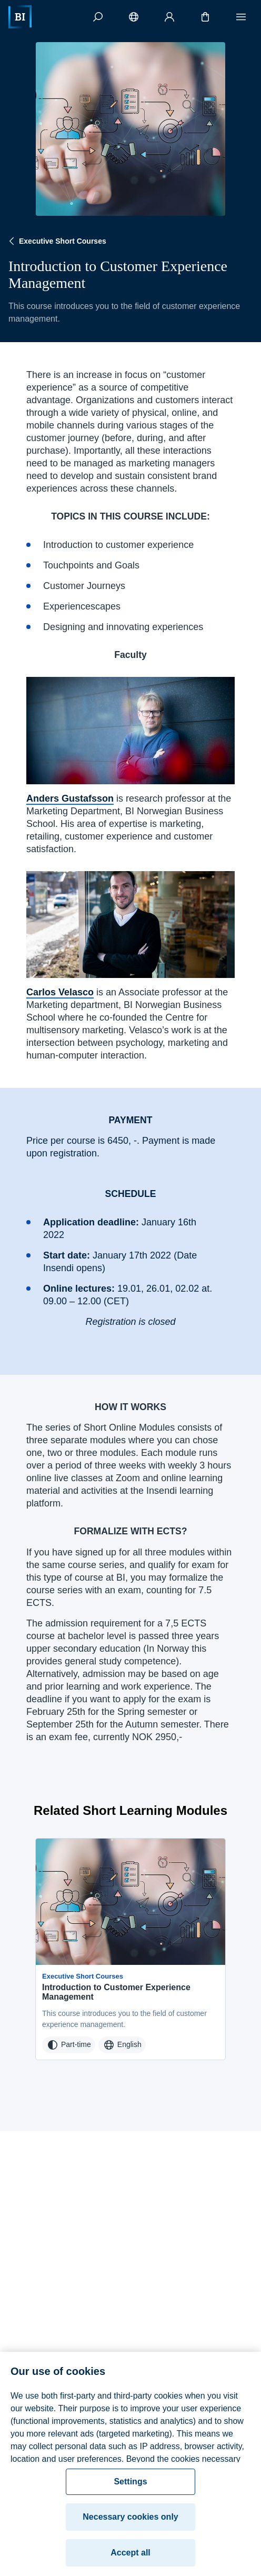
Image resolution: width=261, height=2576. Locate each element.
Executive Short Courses (56, 241)
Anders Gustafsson (70, 798)
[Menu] (241, 16)
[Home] (20, 16)
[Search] (97, 16)
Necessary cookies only (130, 2522)
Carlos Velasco (60, 992)
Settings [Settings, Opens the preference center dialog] (130, 2487)
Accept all (130, 2558)
